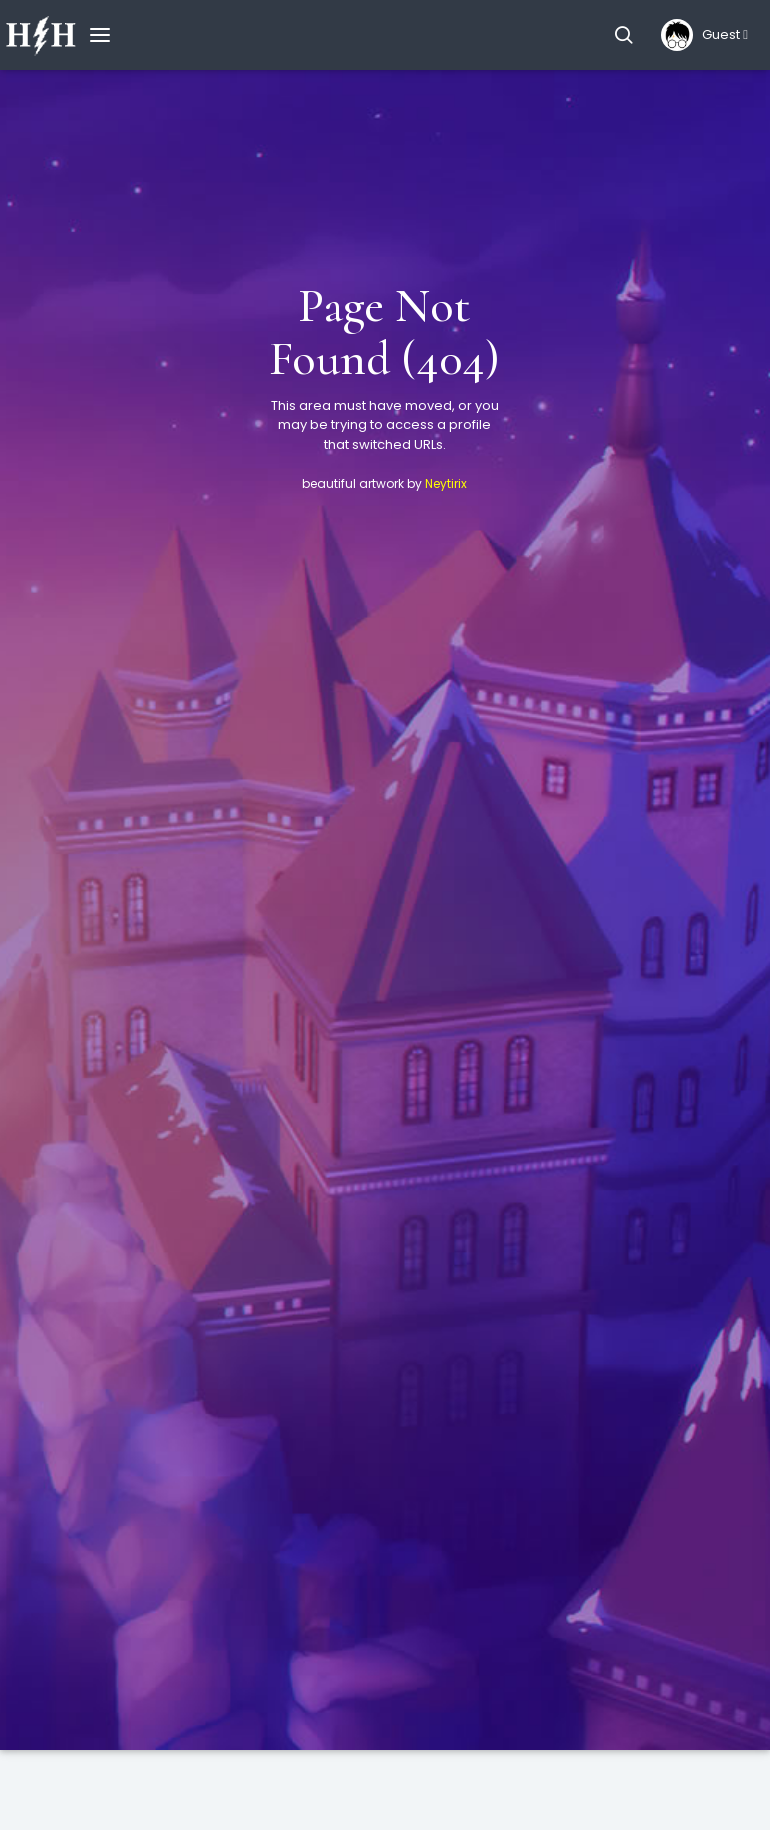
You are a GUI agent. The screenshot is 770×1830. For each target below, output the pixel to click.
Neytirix (446, 483)
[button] (623, 35)
